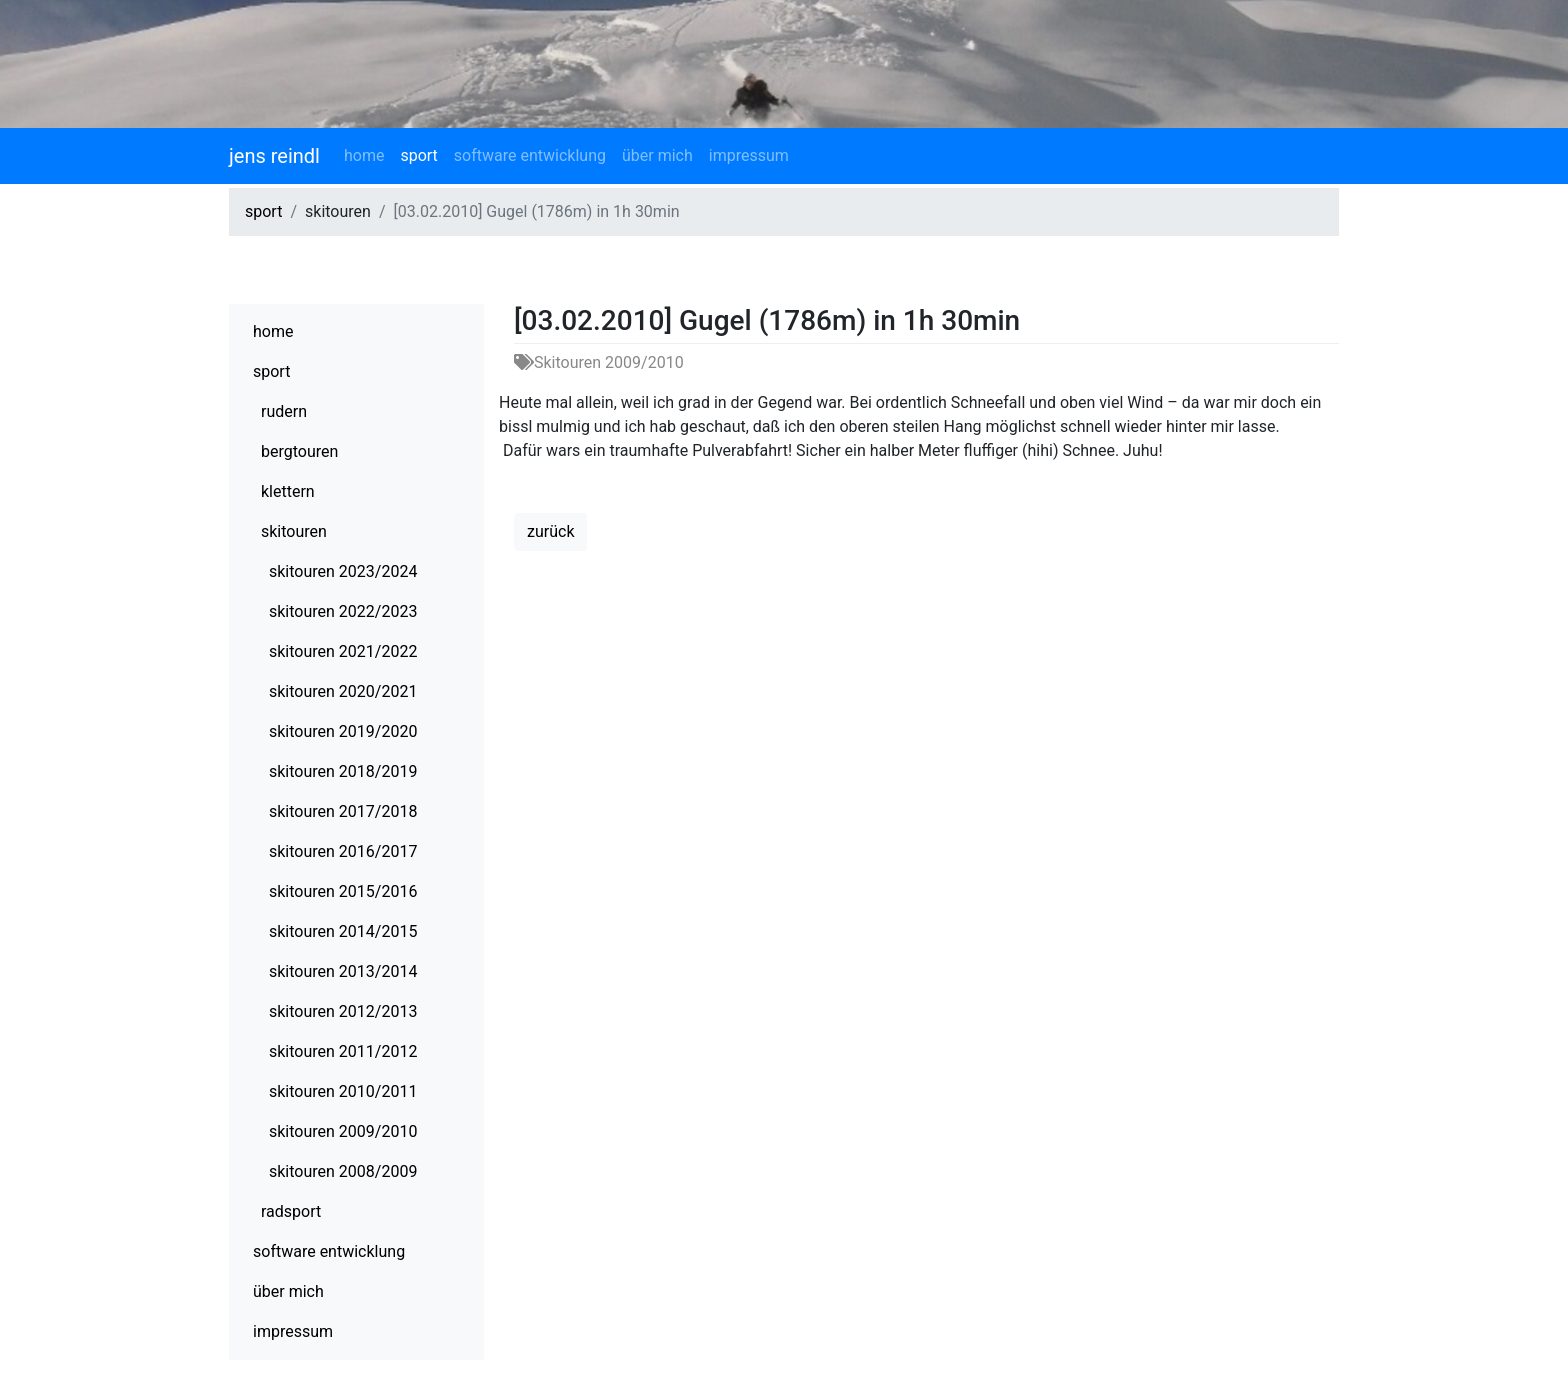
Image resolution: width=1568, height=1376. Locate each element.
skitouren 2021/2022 (343, 651)
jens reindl (274, 156)
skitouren (294, 531)
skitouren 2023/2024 (343, 571)
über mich (657, 155)
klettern (288, 491)
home (364, 155)
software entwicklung (530, 155)
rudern (284, 411)
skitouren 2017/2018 (343, 811)
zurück (550, 531)
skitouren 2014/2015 (343, 931)
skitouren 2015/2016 (343, 891)
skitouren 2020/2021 (343, 691)
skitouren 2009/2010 (343, 1131)
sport (418, 155)
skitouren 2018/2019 (343, 771)
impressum (749, 155)
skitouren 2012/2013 (343, 1011)
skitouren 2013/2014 (343, 971)
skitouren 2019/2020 (343, 731)
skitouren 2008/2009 (343, 1171)
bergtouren (299, 451)
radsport (291, 1211)
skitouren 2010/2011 (343, 1091)
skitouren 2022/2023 (343, 611)
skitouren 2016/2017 (343, 851)
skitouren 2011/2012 (343, 1051)
